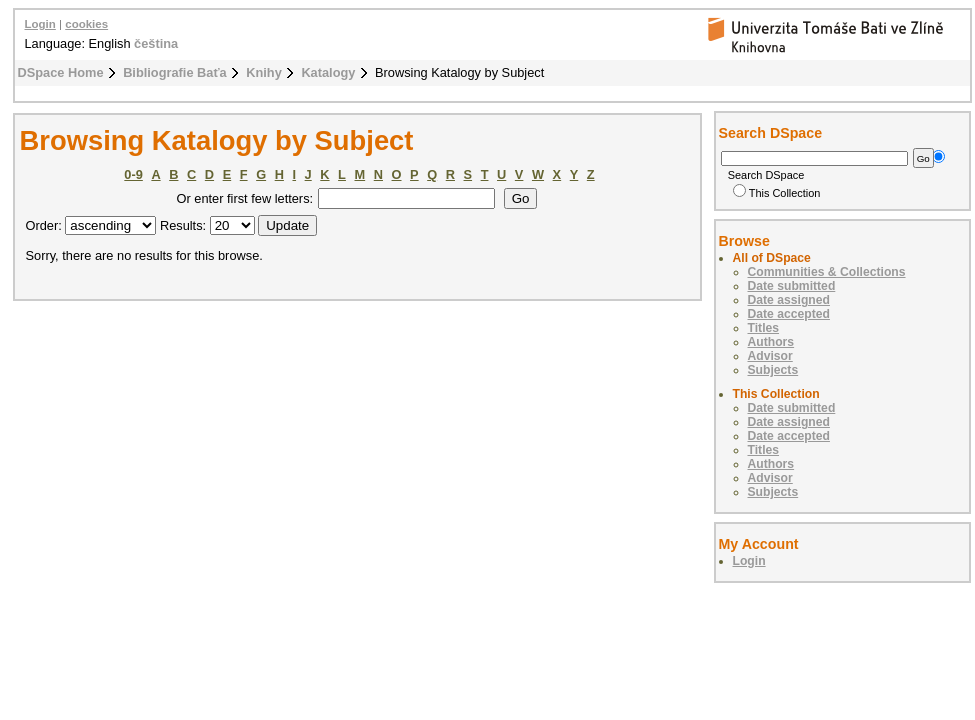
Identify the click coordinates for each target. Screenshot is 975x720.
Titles (764, 328)
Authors (771, 342)
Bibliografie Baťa (175, 72)
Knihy (264, 72)
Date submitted (792, 286)
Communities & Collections (827, 272)
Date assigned (789, 300)
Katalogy (328, 72)
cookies (86, 24)
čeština (156, 43)
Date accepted (789, 314)
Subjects (773, 370)
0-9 (133, 174)
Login (40, 24)
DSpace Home (61, 72)
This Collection (777, 193)
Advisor (770, 356)
